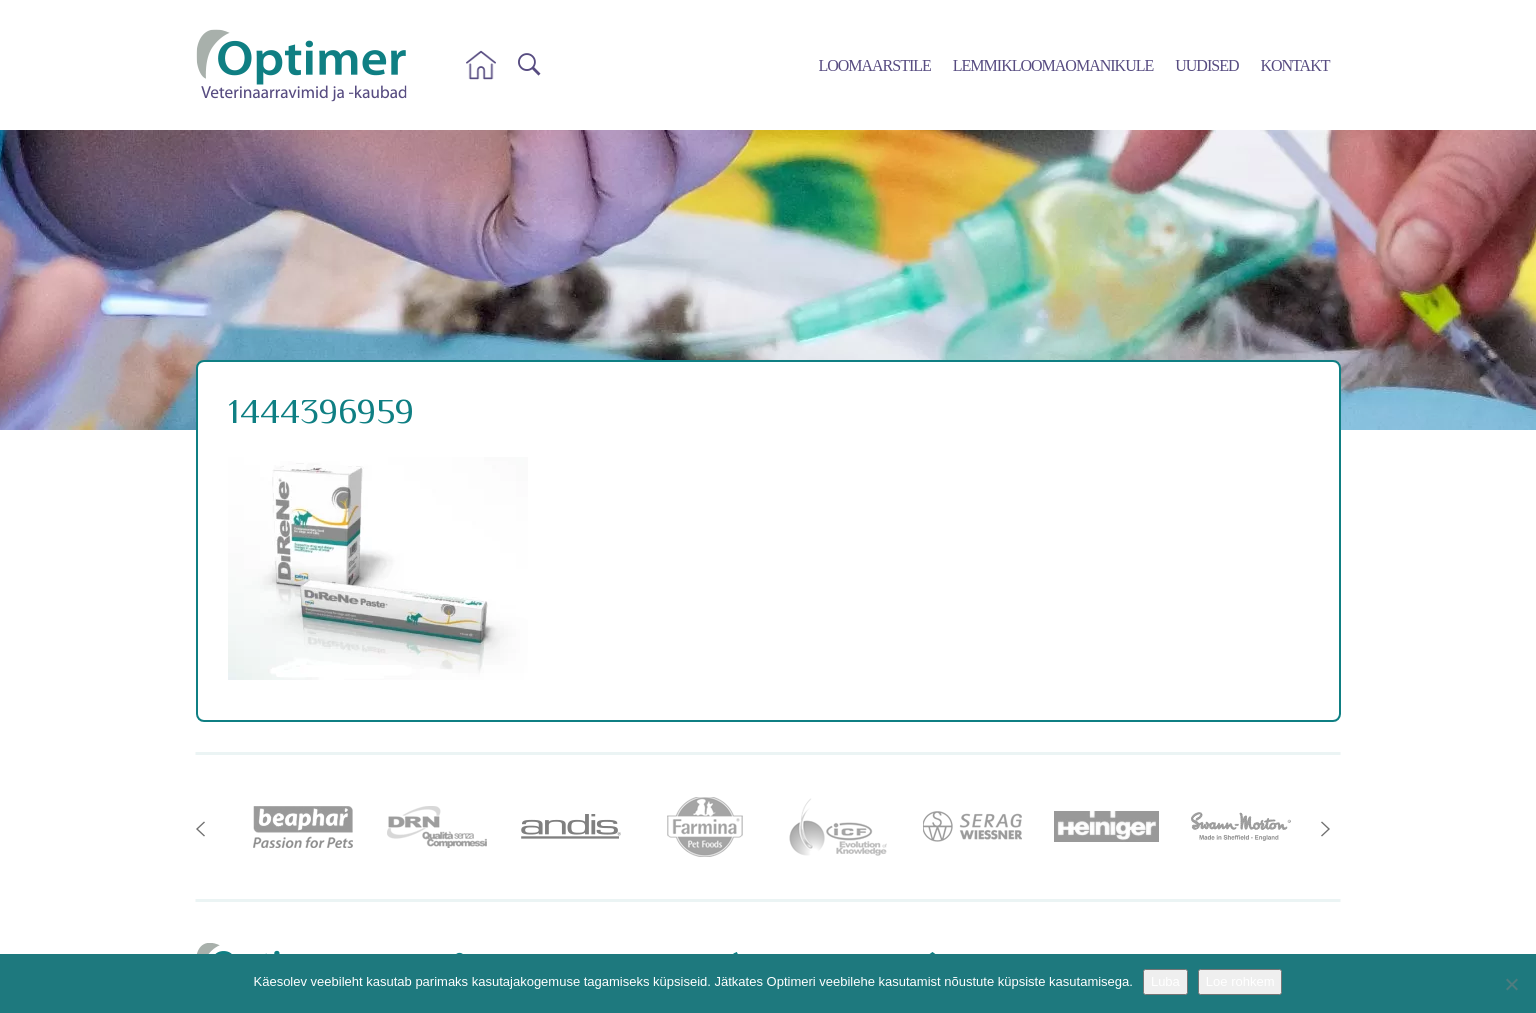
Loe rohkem (1240, 981)
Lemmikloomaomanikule (1053, 65)
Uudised (1206, 65)
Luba (1165, 981)
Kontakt (1294, 65)
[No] (1511, 984)
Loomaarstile (874, 65)
